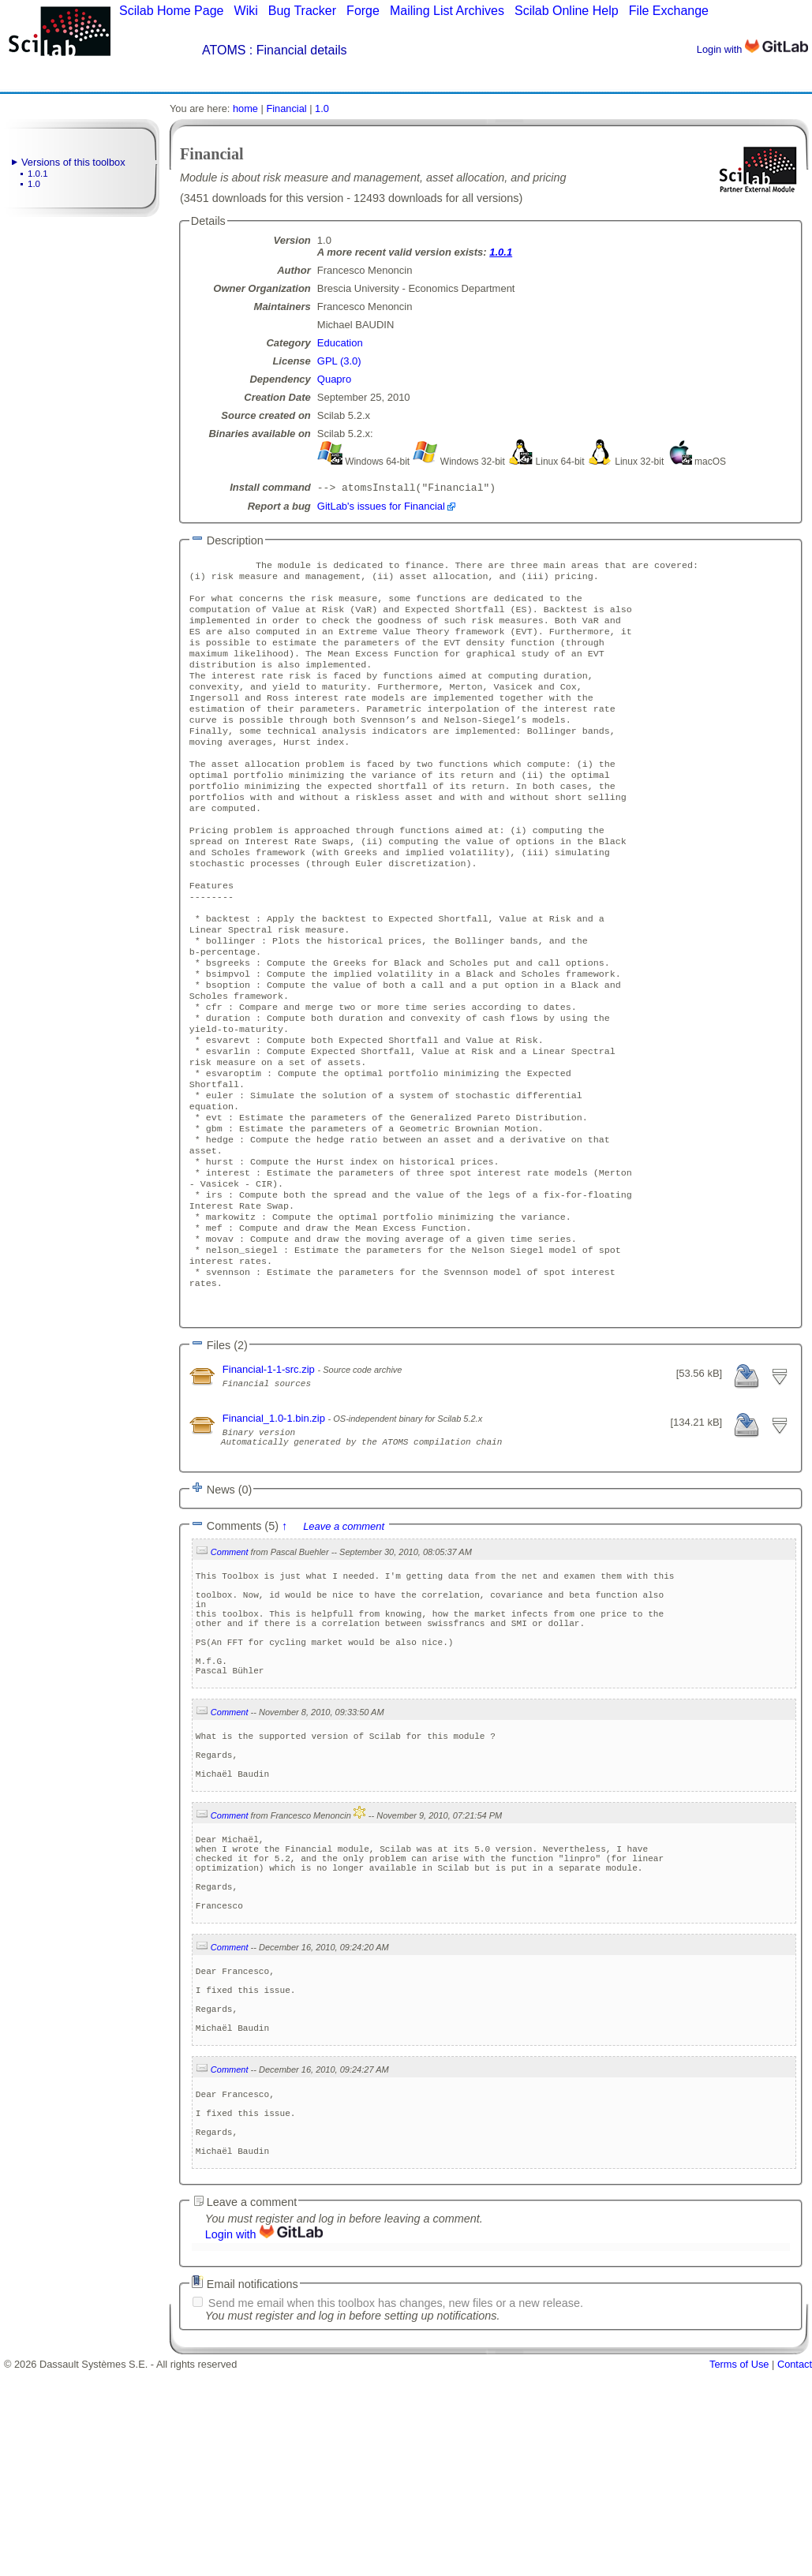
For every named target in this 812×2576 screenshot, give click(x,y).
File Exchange (669, 10)
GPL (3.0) (339, 361)
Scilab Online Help (567, 10)
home (245, 108)
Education (340, 343)
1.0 (34, 184)
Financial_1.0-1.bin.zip (275, 1527)
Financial (286, 108)
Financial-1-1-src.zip (270, 1478)
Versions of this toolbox (73, 162)
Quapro (334, 379)
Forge (363, 10)
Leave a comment (343, 1642)
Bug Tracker (302, 10)
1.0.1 (38, 173)
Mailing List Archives (447, 10)
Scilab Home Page (171, 10)
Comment (230, 1668)
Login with (752, 49)
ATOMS (223, 50)
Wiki (246, 10)
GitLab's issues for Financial (381, 508)
